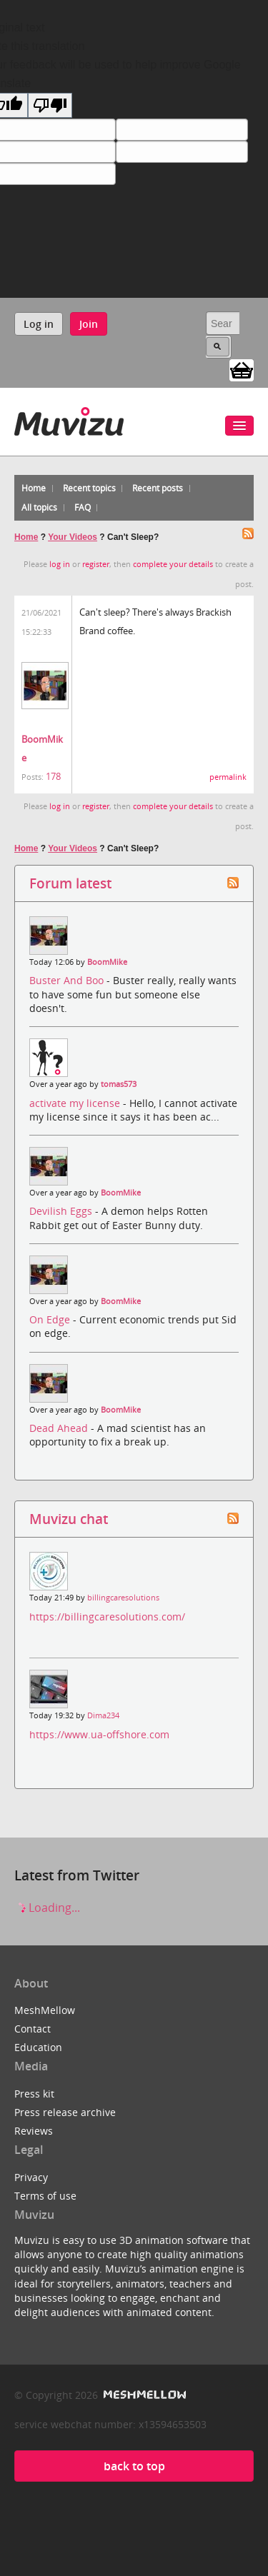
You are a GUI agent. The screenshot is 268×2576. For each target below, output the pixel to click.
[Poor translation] (50, 105)
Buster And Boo (67, 980)
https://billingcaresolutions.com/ (107, 1616)
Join (88, 324)
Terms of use (45, 2195)
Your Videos (72, 537)
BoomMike (107, 962)
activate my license (76, 1103)
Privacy (31, 2177)
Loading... (47, 1907)
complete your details (173, 564)
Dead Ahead (60, 1428)
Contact (32, 2028)
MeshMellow (44, 2010)
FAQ (82, 507)
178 (53, 776)
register (95, 564)
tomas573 (119, 1084)
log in (59, 564)
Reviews (33, 2131)
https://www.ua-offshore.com (99, 1734)
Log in (39, 324)
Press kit (34, 2093)
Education (38, 2047)
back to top (134, 2466)
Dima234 (103, 1715)
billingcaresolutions (123, 1598)
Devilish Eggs (62, 1211)
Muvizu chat (68, 1519)
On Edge (51, 1319)
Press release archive (65, 2112)
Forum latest (70, 883)
